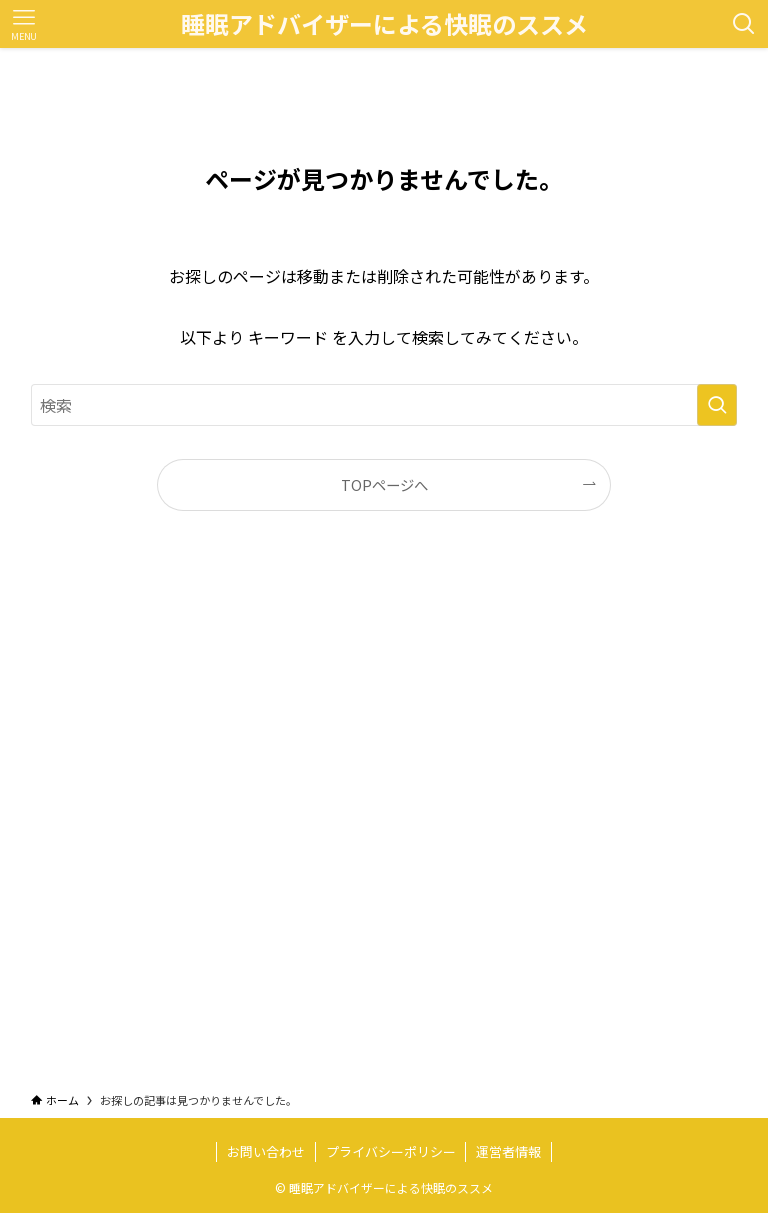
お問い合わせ (266, 1151)
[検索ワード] (384, 405)
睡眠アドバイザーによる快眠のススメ (384, 24)
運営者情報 (508, 1151)
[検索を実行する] (717, 405)
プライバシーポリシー (391, 1151)
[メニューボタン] (24, 24)
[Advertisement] (384, 820)
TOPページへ (384, 484)
